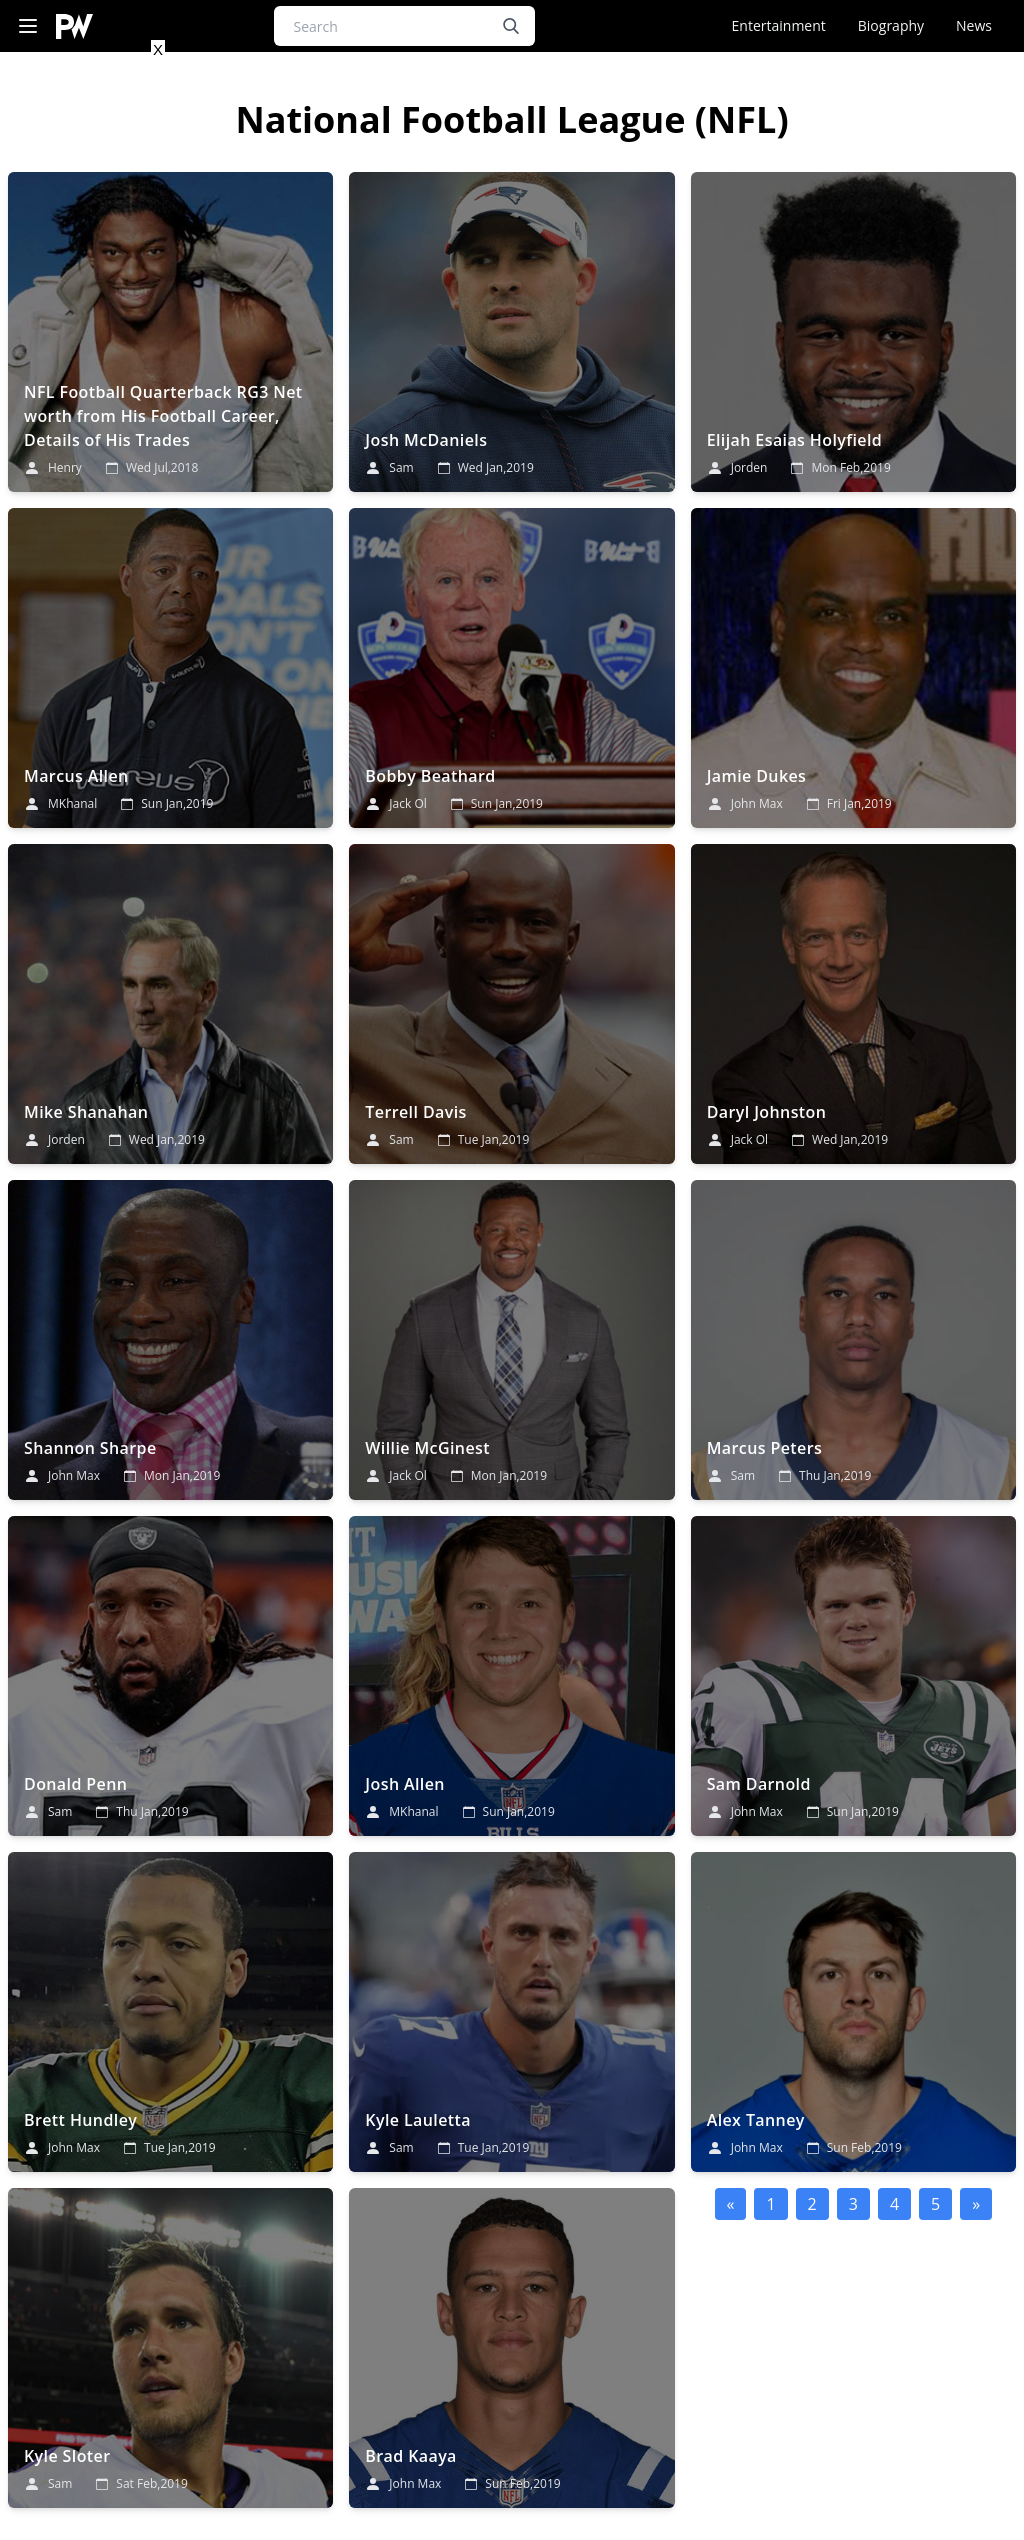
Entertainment (779, 25)
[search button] (511, 26)
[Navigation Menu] (28, 26)
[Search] (404, 26)
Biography (891, 25)
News (974, 25)
